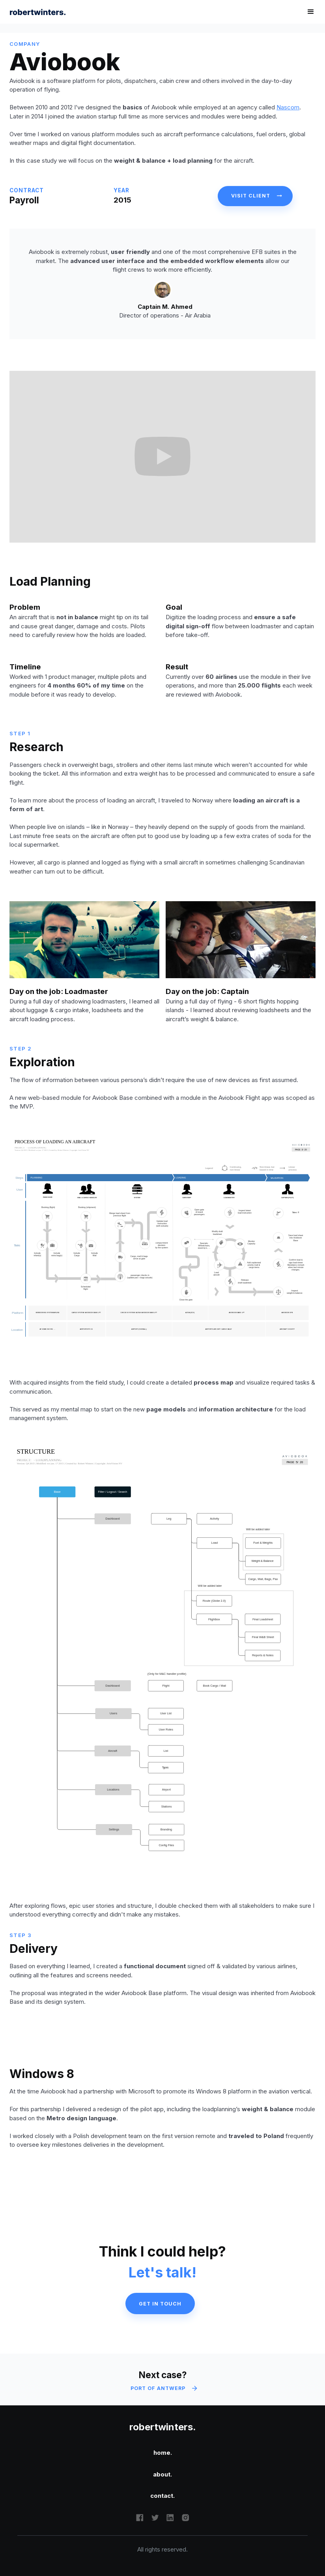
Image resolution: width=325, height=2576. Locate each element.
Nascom (287, 107)
